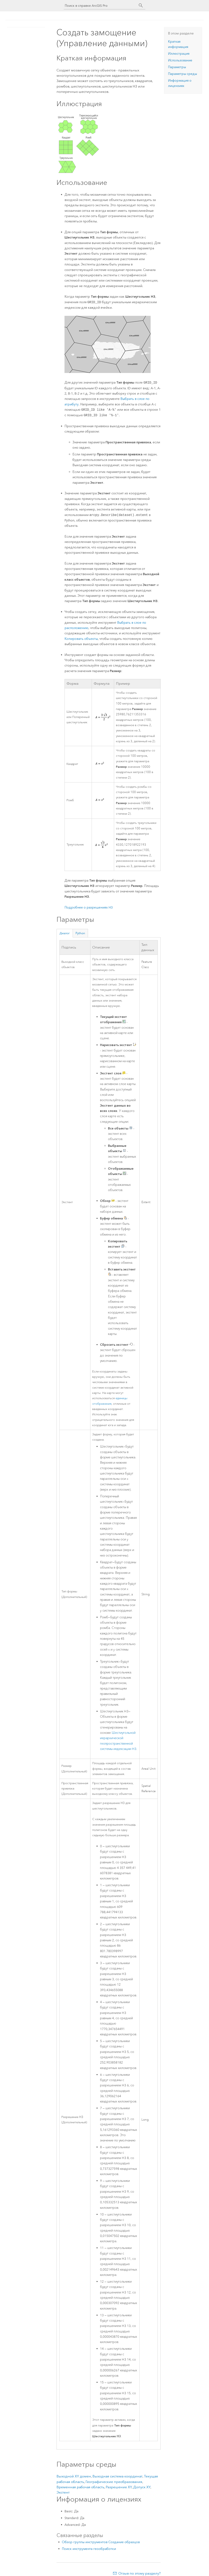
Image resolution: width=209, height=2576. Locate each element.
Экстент (63, 2492)
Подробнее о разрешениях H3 (88, 907)
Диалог (64, 933)
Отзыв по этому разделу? (139, 2573)
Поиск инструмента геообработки (89, 2549)
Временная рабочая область (80, 2487)
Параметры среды (182, 74)
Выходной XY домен (74, 2476)
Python (80, 933)
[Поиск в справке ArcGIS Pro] (100, 5)
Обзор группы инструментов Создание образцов (101, 2542)
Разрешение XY (119, 2487)
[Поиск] (141, 5)
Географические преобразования (114, 2482)
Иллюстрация (178, 53)
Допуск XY (141, 2487)
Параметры (177, 67)
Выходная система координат (117, 2476)
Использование (180, 60)
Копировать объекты (81, 639)
